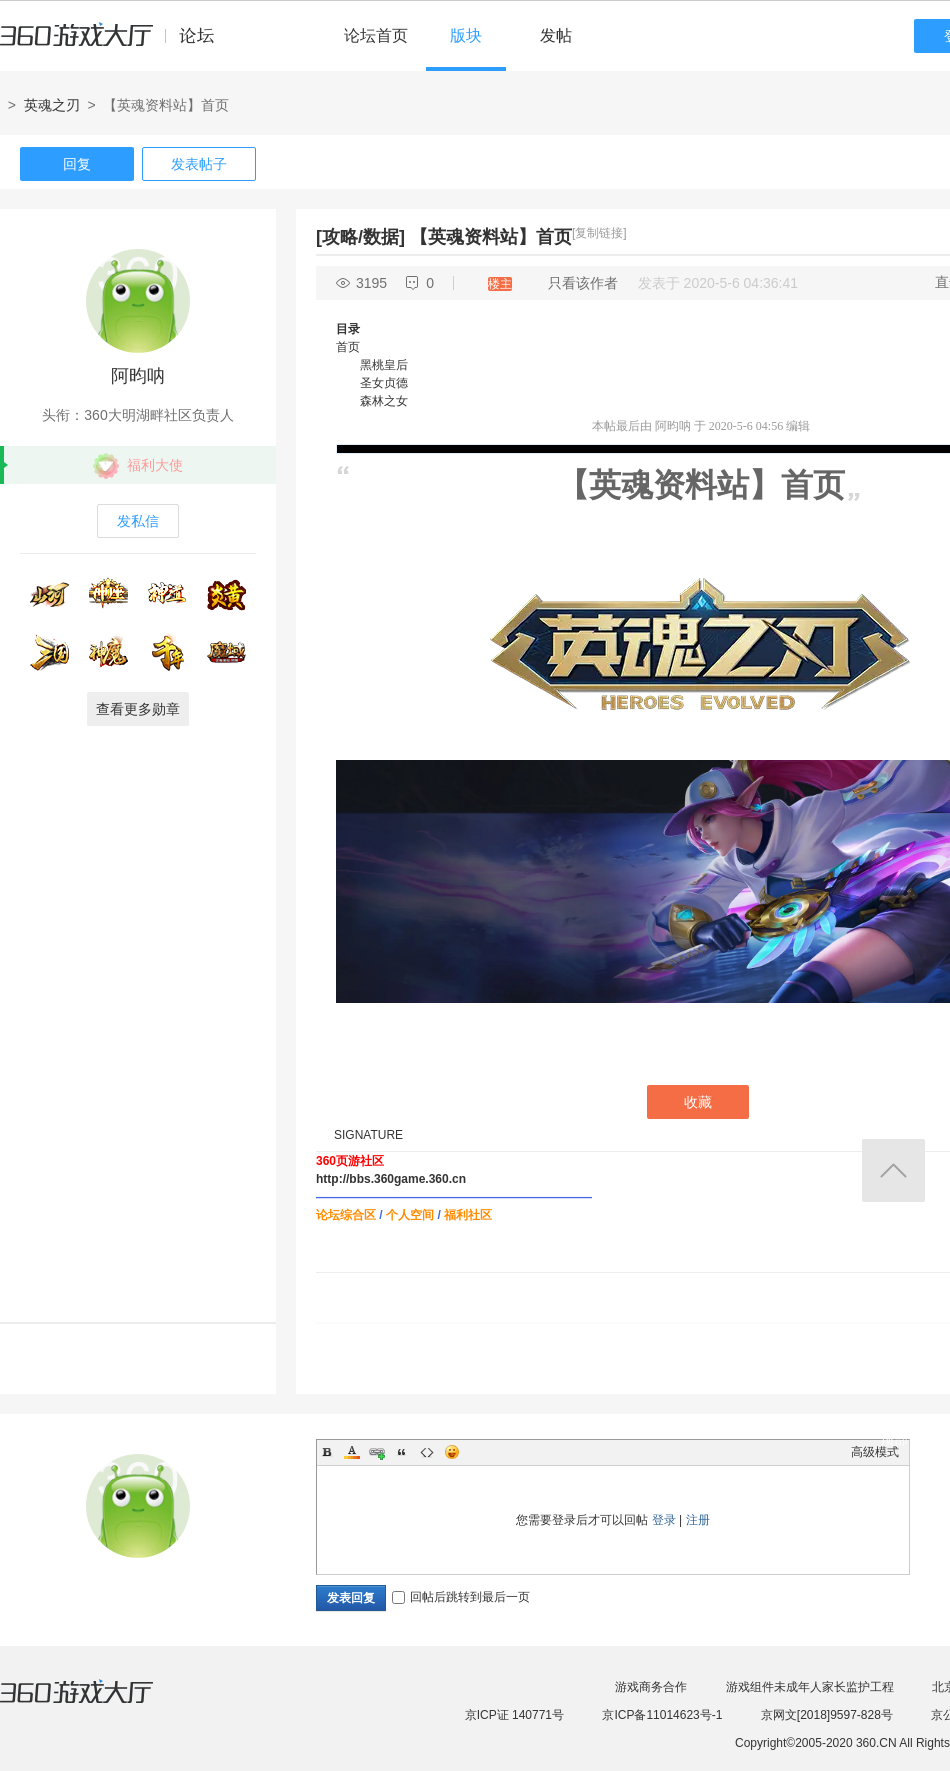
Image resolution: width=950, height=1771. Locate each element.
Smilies (452, 1452)
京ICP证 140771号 (514, 1715)
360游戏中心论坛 (115, 44)
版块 (466, 35)
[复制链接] (599, 233)
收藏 (698, 1102)
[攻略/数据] (360, 237)
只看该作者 (583, 283)
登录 (664, 1520)
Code (427, 1452)
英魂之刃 (52, 105)
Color (352, 1452)
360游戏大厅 (97, 1704)
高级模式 (875, 1452)
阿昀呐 (138, 376)
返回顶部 (893, 1170)
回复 (77, 164)
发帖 (556, 35)
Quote (402, 1452)
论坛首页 (376, 35)
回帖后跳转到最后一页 (461, 1597)
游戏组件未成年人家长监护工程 (810, 1687)
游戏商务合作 (651, 1687)
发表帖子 (199, 164)
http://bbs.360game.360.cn (391, 1179)
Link (377, 1452)
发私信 (138, 521)
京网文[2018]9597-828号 (827, 1715)
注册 (698, 1520)
